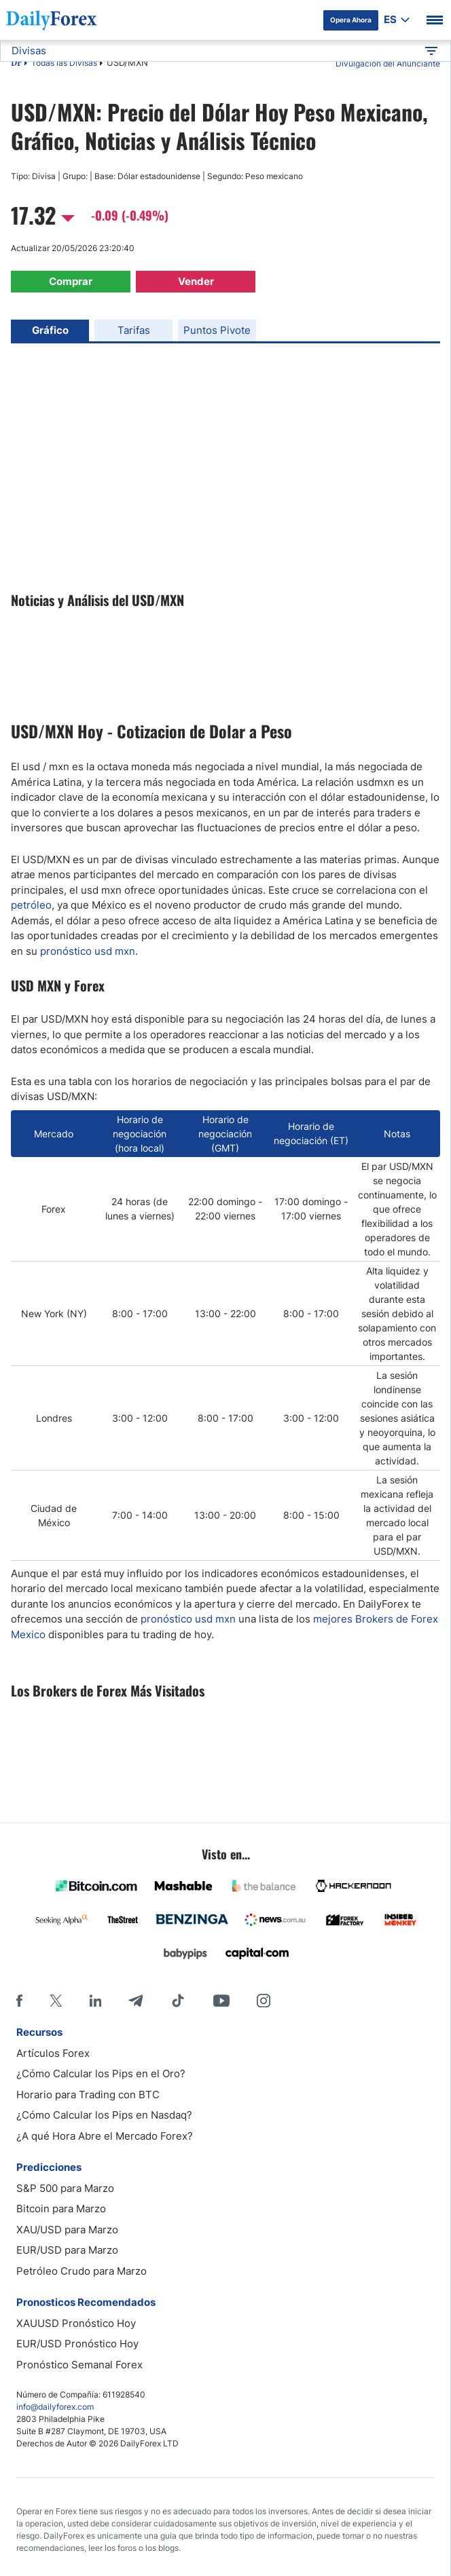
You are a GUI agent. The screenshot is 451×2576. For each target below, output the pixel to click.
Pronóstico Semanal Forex (79, 2364)
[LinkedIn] (95, 2000)
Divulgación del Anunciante (388, 63)
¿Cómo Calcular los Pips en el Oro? (100, 2073)
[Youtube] (221, 2000)
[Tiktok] (178, 2000)
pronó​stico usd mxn (188, 1618)
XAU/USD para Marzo (67, 2229)
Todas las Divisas (64, 63)
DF (16, 64)
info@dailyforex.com (55, 2407)
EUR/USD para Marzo (67, 2249)
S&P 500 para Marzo (65, 2188)
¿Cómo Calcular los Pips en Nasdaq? (104, 2114)
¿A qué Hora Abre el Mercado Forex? (104, 2135)
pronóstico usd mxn (87, 951)
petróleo (31, 904)
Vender (196, 281)
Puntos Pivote (217, 330)
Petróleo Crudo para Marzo (81, 2271)
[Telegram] (135, 2000)
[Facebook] (19, 2000)
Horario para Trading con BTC (88, 2094)
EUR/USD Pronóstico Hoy (77, 2343)
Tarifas (134, 330)
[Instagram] (263, 2000)
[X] (56, 2000)
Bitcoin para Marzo (61, 2208)
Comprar (70, 281)
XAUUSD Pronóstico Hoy (76, 2323)
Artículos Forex (53, 2053)
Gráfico (50, 330)
